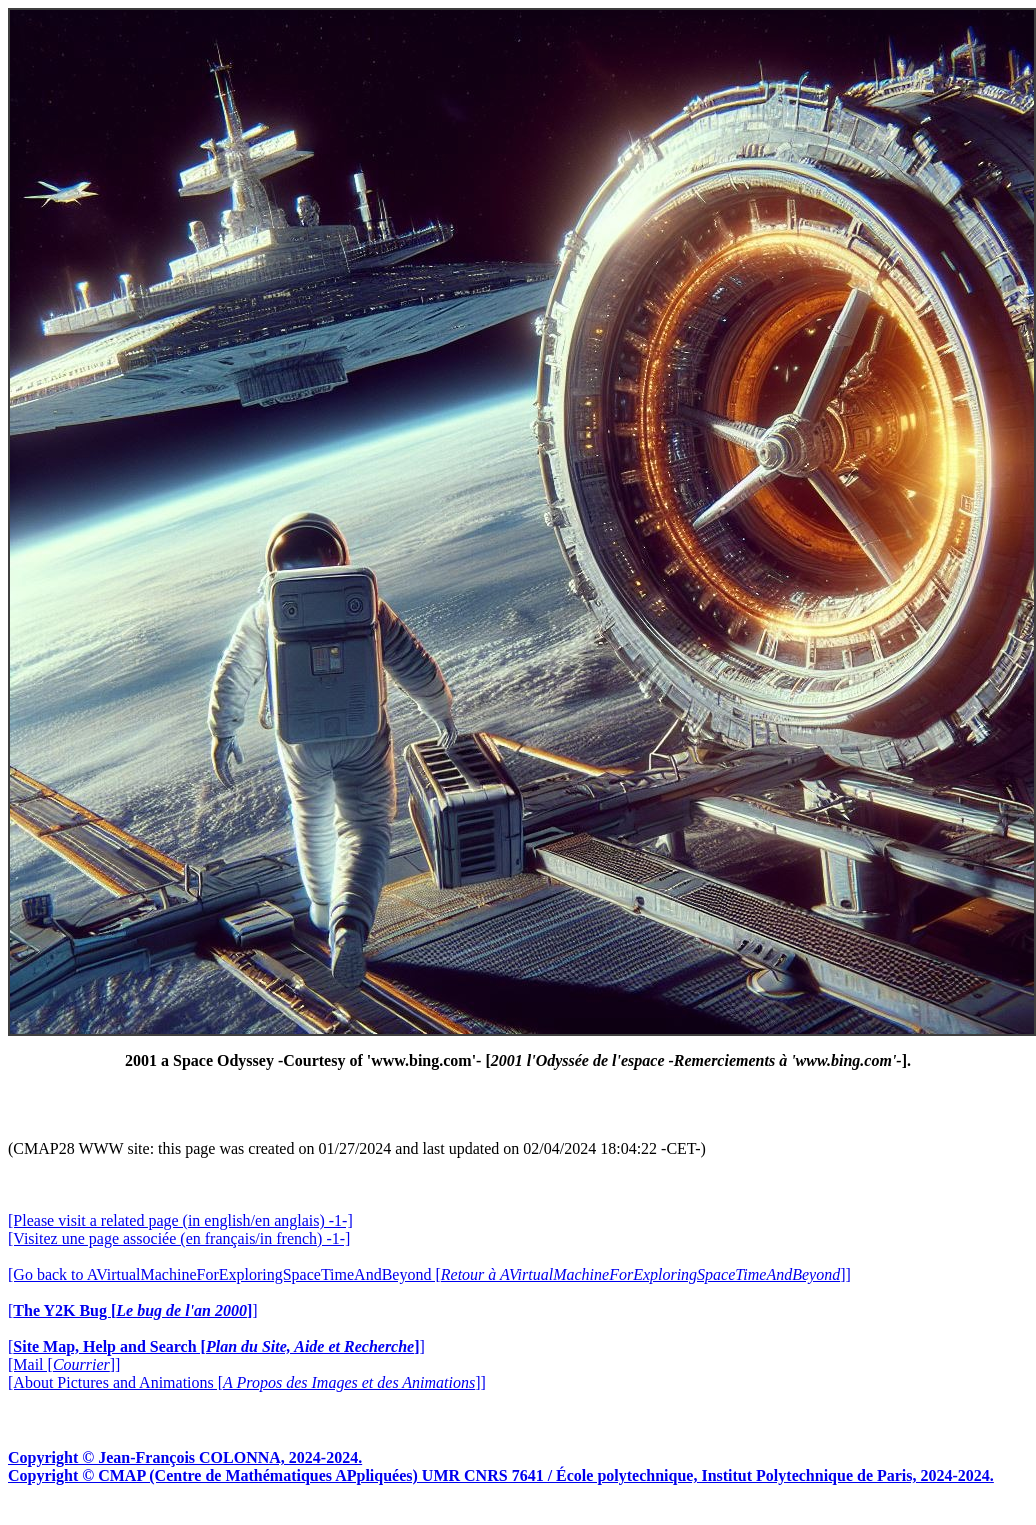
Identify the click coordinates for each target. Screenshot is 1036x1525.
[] (133, 1310)
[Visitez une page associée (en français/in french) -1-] (179, 1238)
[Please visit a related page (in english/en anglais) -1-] (180, 1220)
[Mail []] (64, 1364)
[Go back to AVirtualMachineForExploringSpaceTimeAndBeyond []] (429, 1274)
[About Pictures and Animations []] (247, 1382)
